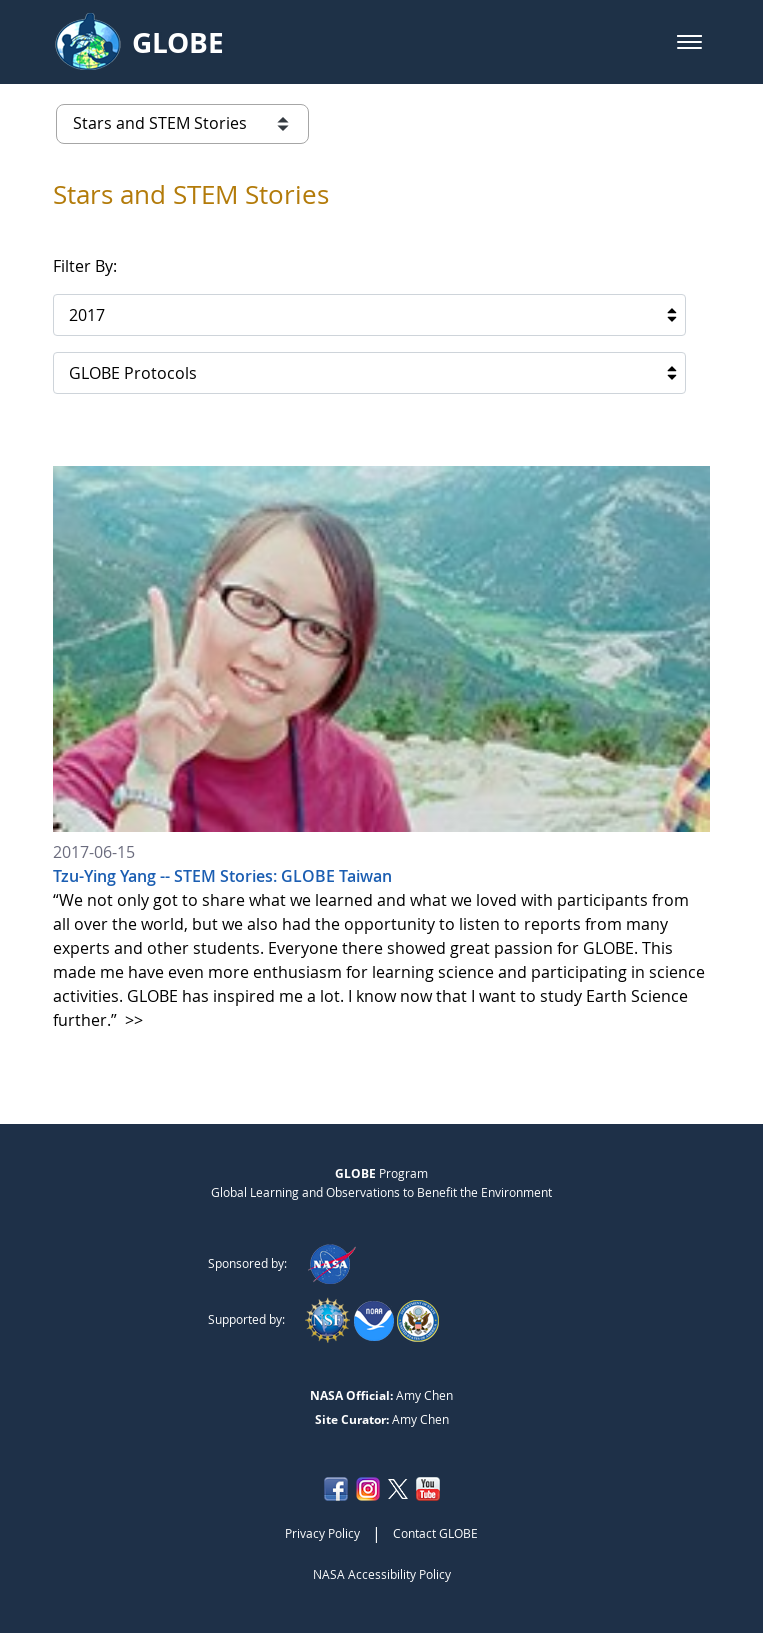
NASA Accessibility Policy (382, 1574)
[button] (689, 42)
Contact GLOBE (435, 1533)
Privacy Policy (322, 1533)
